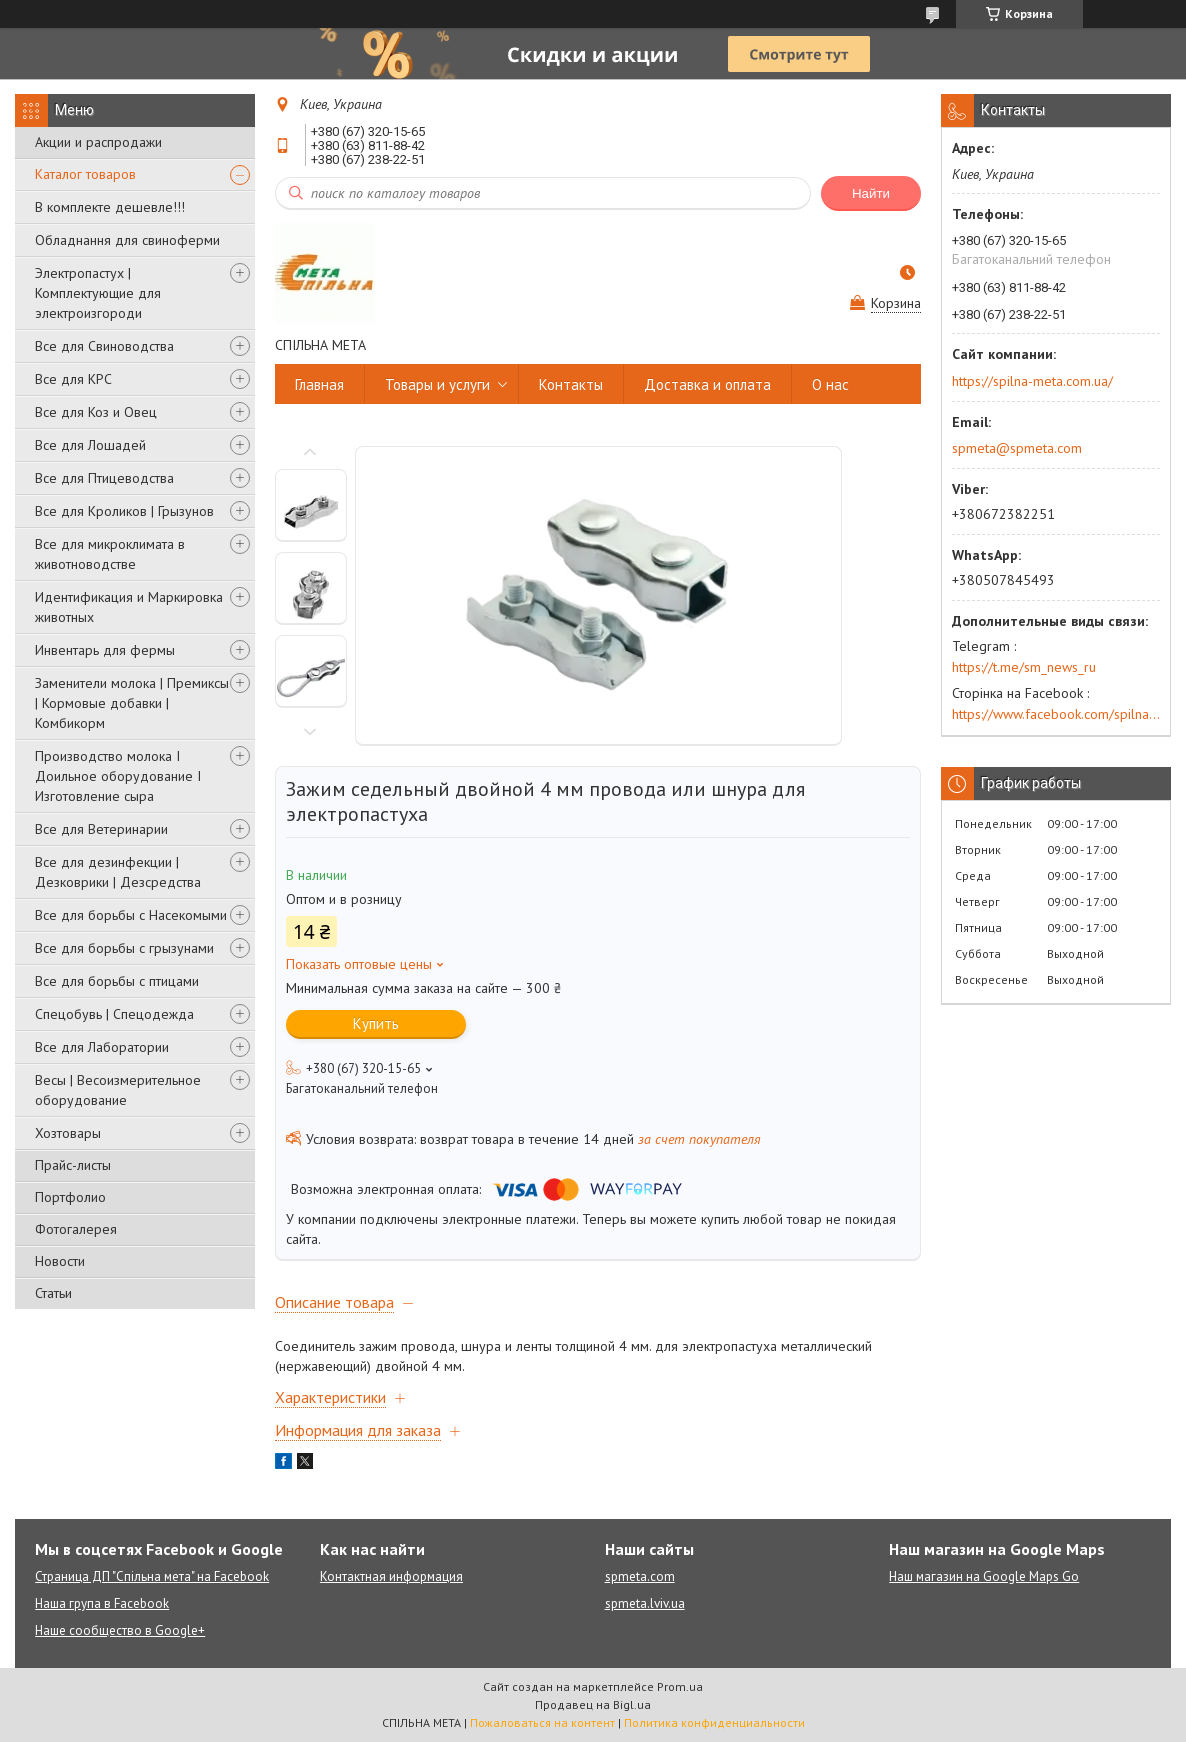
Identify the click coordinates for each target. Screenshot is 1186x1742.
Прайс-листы (73, 1165)
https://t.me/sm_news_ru (1024, 667)
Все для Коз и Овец (96, 412)
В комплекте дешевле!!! (110, 207)
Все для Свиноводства (104, 346)
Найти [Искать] (871, 193)
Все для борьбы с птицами (117, 981)
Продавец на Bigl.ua (593, 1704)
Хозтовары (68, 1133)
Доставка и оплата (707, 384)
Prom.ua (680, 1686)
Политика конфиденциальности (714, 1722)
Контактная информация (391, 1576)
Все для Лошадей (90, 445)
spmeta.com (640, 1576)
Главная (319, 384)
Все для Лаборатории (102, 1047)
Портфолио (70, 1197)
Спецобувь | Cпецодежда (114, 1014)
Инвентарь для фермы (105, 650)
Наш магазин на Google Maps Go (984, 1576)
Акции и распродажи (98, 142)
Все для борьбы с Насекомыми (131, 915)
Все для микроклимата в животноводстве (110, 554)
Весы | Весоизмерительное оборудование (118, 1090)
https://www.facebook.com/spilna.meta (1056, 714)
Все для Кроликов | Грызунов (124, 511)
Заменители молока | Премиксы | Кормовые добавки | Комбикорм (132, 703)
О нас (830, 384)
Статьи (53, 1293)
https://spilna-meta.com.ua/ (1032, 381)
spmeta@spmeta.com (1017, 448)
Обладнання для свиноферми (127, 240)
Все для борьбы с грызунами (124, 948)
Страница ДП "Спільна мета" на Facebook (152, 1576)
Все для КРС (73, 379)
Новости (60, 1261)
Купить (376, 1023)
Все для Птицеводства (104, 478)
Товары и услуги (437, 384)
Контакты (571, 384)
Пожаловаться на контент (542, 1722)
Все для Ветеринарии (101, 829)
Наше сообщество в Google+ (120, 1630)
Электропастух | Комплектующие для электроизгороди (98, 293)
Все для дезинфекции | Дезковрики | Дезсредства (118, 872)
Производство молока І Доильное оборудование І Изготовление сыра (118, 776)
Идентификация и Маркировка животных (129, 607)
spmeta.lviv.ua (645, 1603)
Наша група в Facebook (102, 1603)
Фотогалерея (76, 1229)
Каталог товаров (85, 174)
